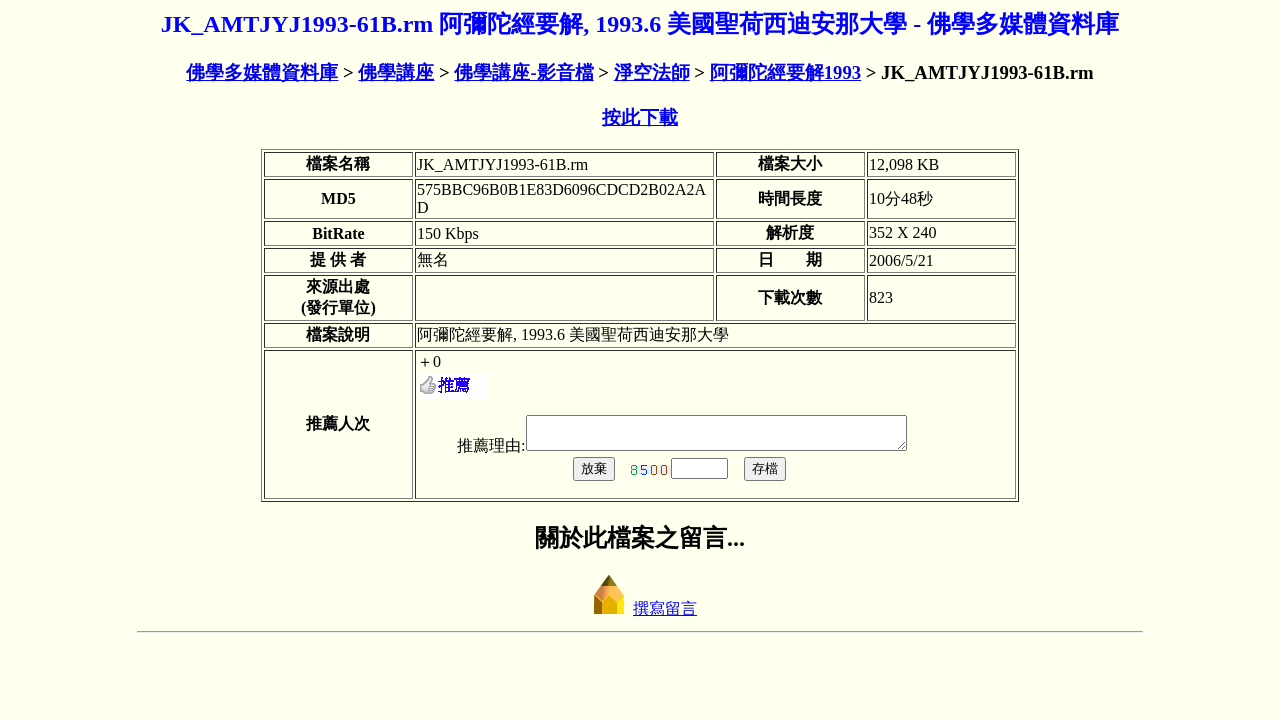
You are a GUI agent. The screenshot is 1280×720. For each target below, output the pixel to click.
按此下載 (640, 117)
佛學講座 (396, 72)
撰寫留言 (640, 614)
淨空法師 (652, 72)
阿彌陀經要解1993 (785, 72)
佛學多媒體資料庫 (262, 72)
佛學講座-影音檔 (523, 72)
